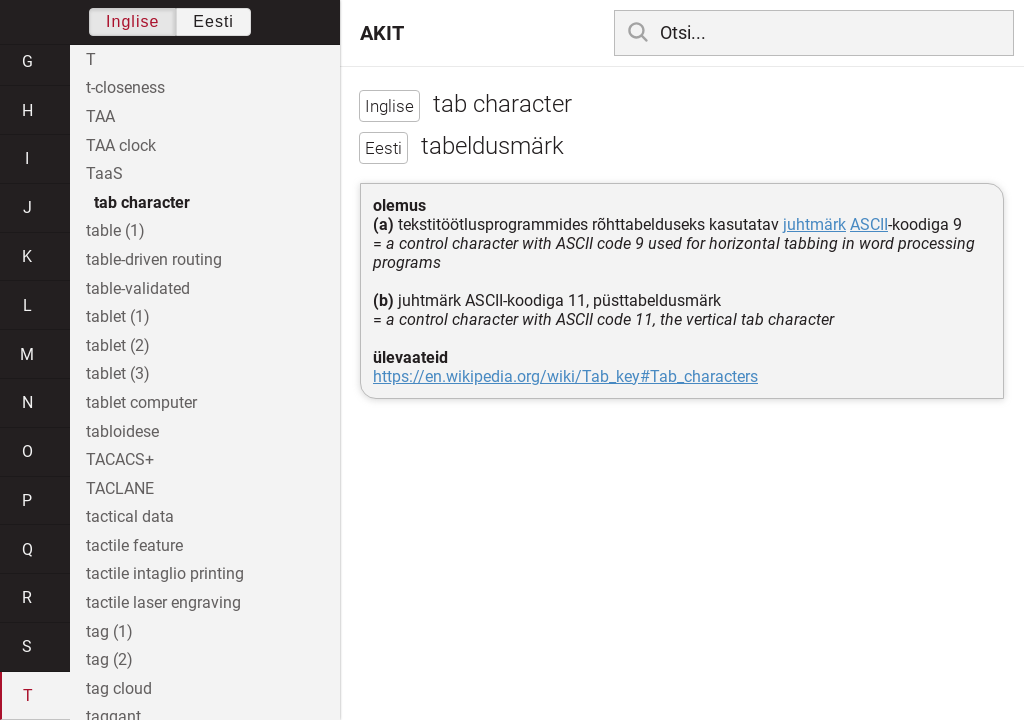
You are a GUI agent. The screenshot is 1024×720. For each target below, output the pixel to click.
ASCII (869, 224)
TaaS (104, 173)
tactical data (130, 516)
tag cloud (119, 688)
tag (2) (109, 659)
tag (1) (109, 631)
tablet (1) (118, 316)
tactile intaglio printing (165, 573)
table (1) (115, 230)
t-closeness (125, 87)
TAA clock (121, 145)
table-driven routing (154, 259)
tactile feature (134, 545)
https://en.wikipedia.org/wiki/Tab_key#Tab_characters (565, 376)
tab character (142, 202)
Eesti (213, 21)
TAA (100, 116)
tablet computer (141, 402)
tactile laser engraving (163, 602)
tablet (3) (118, 373)
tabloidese (122, 431)
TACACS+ (120, 459)
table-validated (138, 288)
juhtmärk (814, 224)
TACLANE (120, 488)
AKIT (382, 33)
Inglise (132, 21)
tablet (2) (118, 345)
